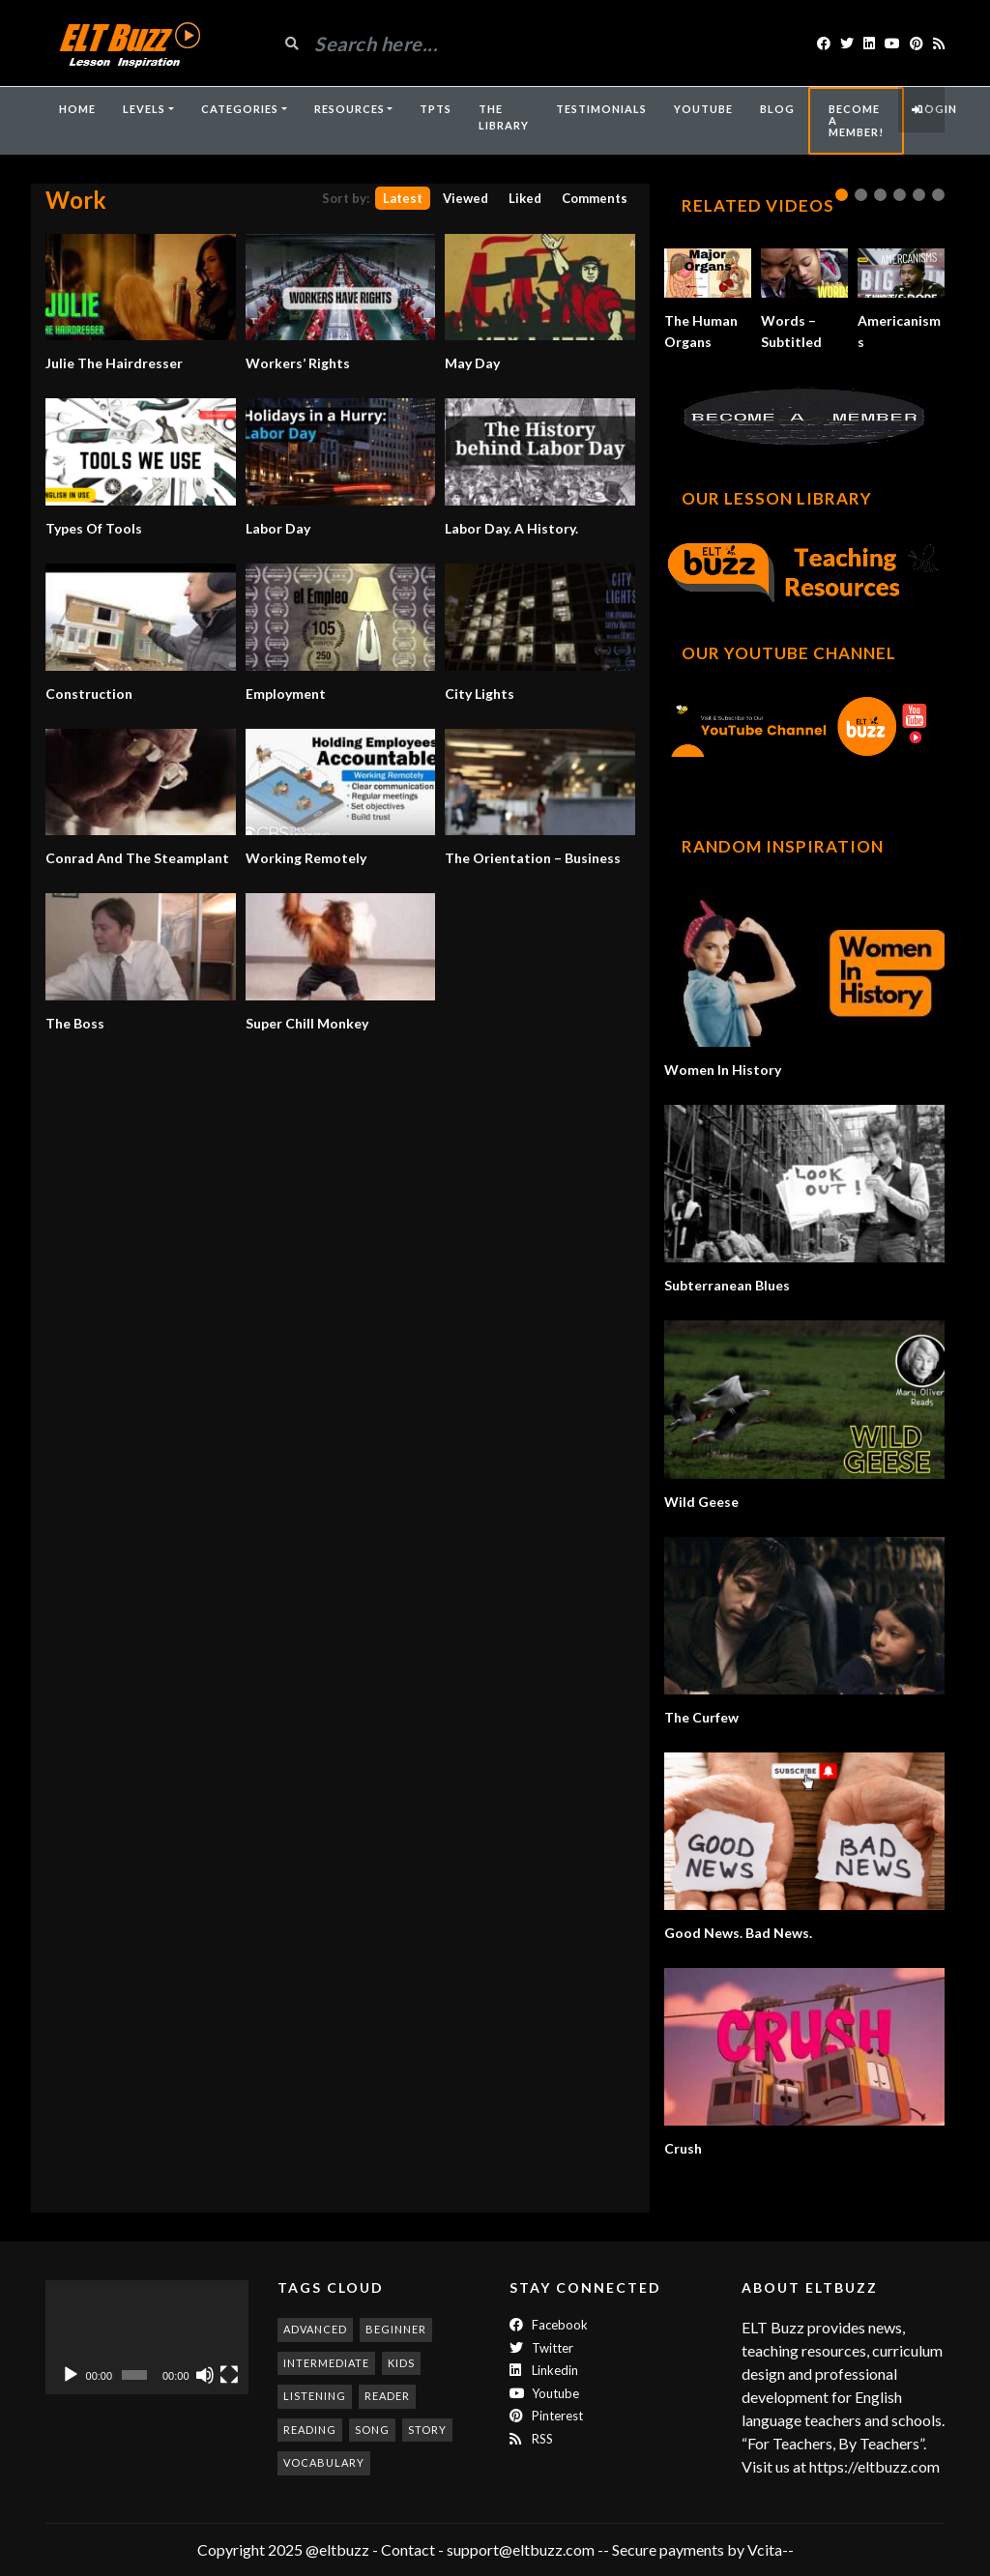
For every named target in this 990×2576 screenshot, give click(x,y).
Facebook (549, 2324)
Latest (402, 198)
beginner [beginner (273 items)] (395, 2329)
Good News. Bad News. (738, 1933)
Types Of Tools (93, 528)
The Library (504, 116)
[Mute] (205, 2375)
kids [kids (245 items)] (401, 2363)
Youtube (544, 2393)
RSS (531, 2438)
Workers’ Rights (298, 363)
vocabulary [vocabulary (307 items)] (323, 2462)
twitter (541, 2348)
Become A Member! (856, 120)
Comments (594, 198)
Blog (777, 108)
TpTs (435, 108)
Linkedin (544, 2370)
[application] (146, 2337)
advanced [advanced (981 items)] (315, 2329)
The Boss (74, 1023)
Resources (349, 108)
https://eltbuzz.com (876, 2466)
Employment (286, 693)
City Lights (479, 693)
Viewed (465, 198)
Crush (683, 2148)
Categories (239, 108)
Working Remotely (306, 858)
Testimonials (601, 108)
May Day (472, 363)
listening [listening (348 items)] (314, 2395)
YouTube (703, 108)
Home (77, 108)
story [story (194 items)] (427, 2429)
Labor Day (278, 528)
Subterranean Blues (727, 1285)
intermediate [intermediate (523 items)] (326, 2363)
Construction (88, 693)
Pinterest (546, 2415)
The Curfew (701, 1717)
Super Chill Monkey (307, 1023)
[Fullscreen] (229, 2375)
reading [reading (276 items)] (309, 2429)
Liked (525, 198)
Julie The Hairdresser (114, 363)
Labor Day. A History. (511, 528)
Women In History (722, 1069)
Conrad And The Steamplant (137, 858)
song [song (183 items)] (372, 2429)
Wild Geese (701, 1501)
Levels (144, 108)
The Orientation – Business (533, 858)
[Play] (70, 2375)
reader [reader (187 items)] (387, 2395)
